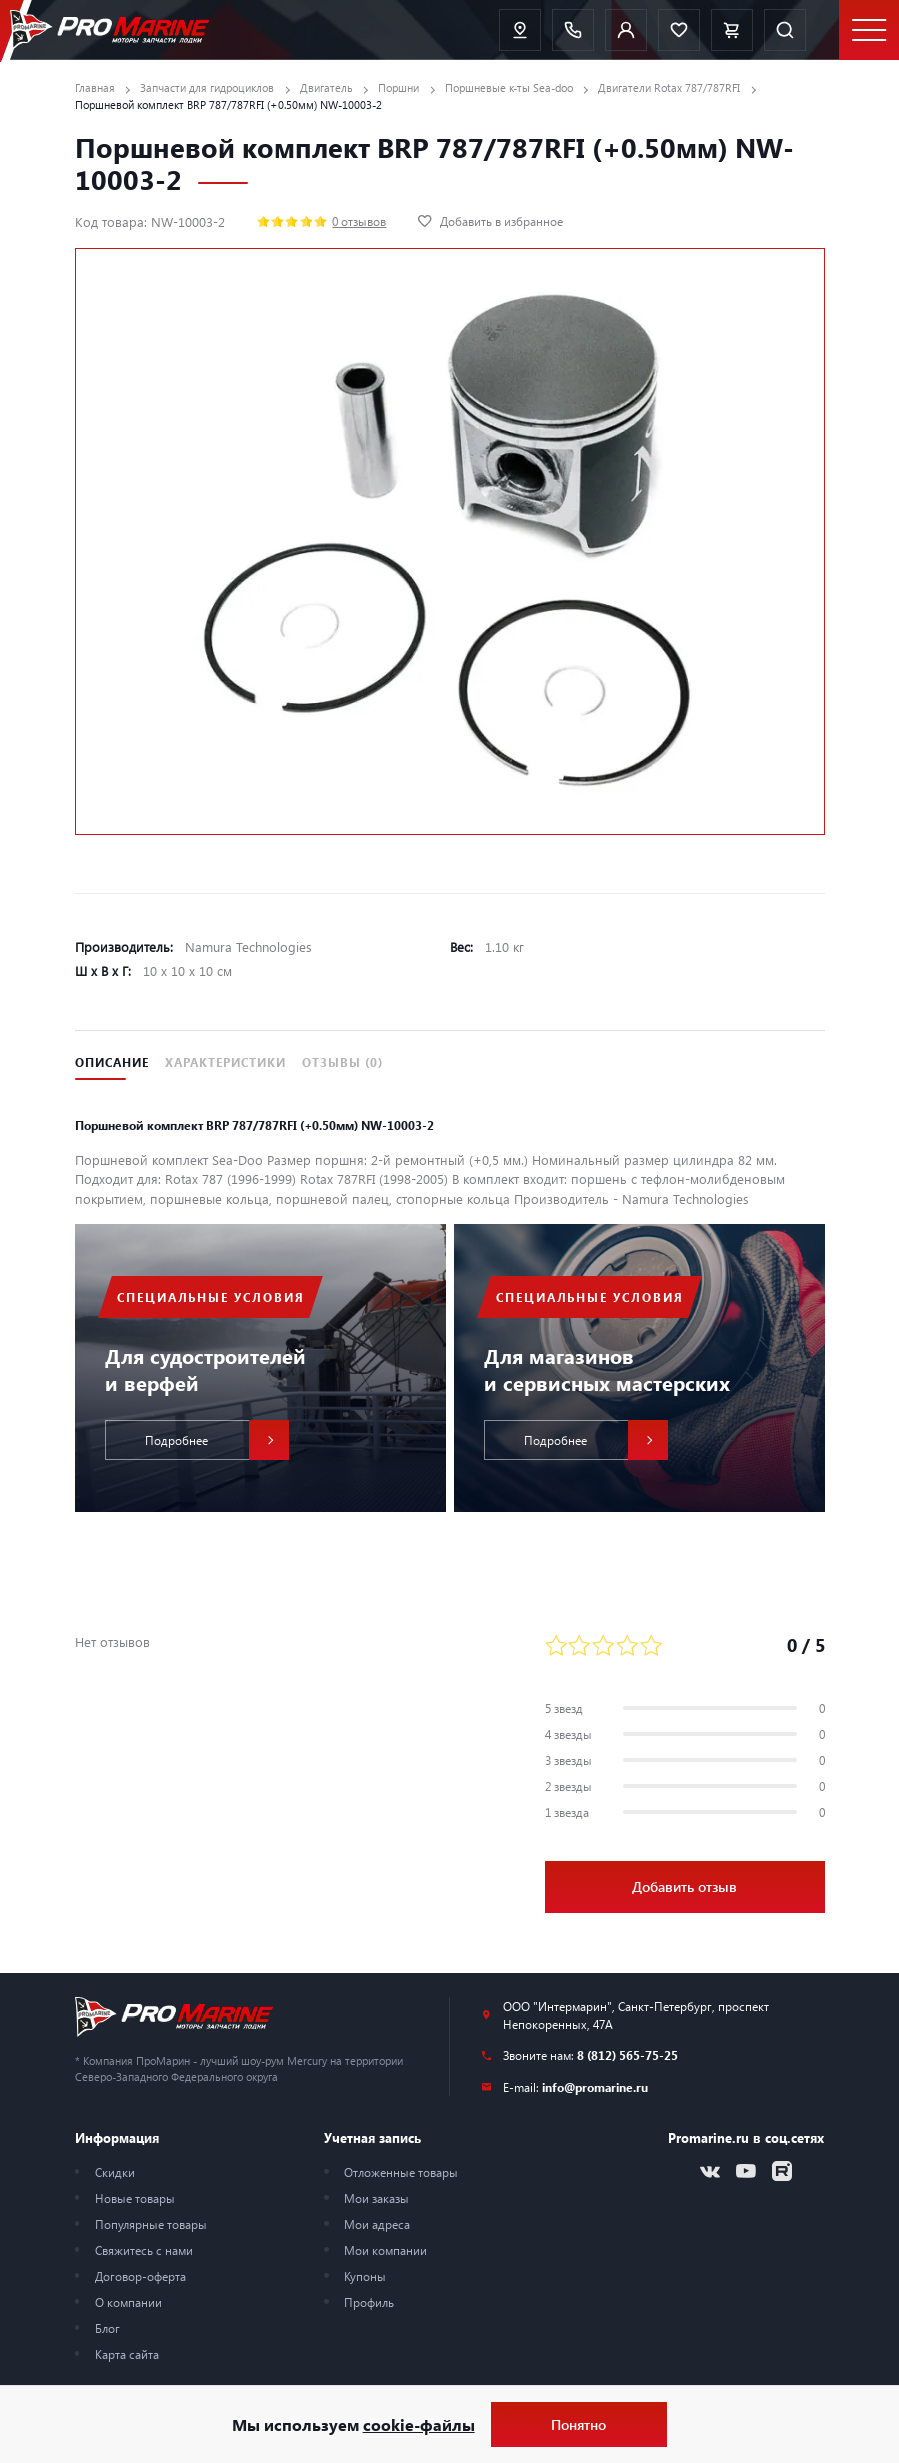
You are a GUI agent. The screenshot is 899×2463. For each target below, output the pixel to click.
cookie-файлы (419, 2424)
